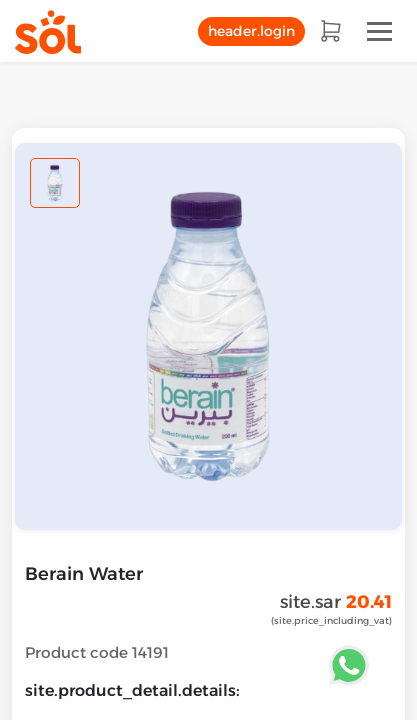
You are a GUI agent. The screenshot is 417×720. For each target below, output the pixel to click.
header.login (251, 31)
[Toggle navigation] (379, 31)
